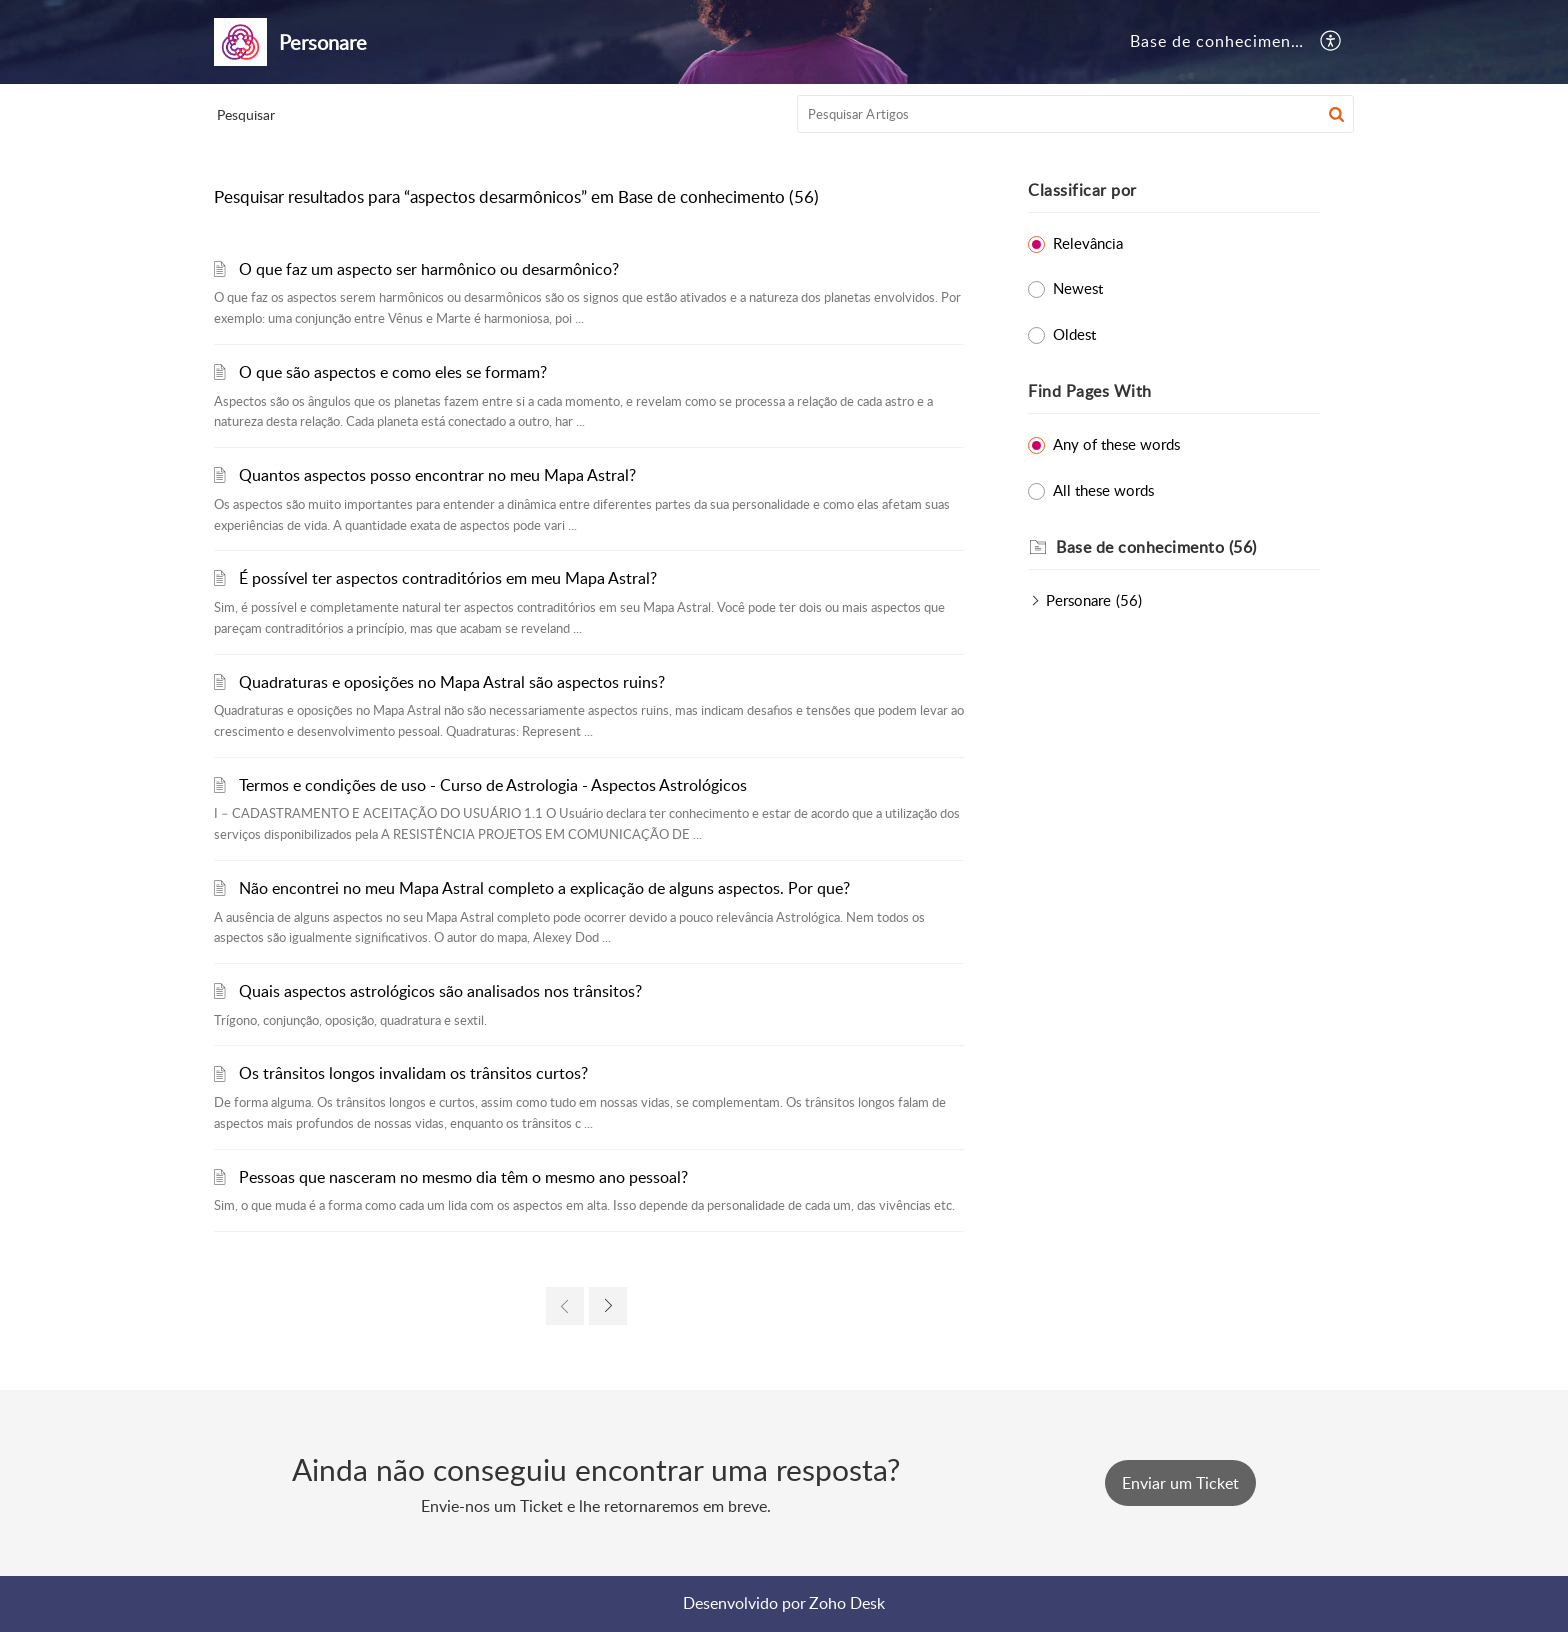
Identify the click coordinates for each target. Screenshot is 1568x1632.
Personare (1078, 600)
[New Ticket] (1180, 1483)
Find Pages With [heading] (1090, 391)
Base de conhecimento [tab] (1219, 41)
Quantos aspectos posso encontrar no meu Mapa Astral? (437, 475)
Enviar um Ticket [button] (1180, 1483)
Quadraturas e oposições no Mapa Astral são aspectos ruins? (452, 682)
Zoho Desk (847, 1603)
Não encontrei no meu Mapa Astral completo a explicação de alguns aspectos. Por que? (544, 888)
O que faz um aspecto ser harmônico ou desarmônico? (429, 269)
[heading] (1188, 548)
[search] (1076, 114)
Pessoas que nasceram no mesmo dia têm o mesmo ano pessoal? (463, 1177)
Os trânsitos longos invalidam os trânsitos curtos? (413, 1073)
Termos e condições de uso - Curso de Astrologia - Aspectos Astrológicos (493, 785)
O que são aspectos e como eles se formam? (393, 372)
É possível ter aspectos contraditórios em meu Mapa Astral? (448, 578)
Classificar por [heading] (1082, 190)
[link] (565, 1306)
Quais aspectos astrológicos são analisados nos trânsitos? (440, 991)
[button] (1331, 42)
